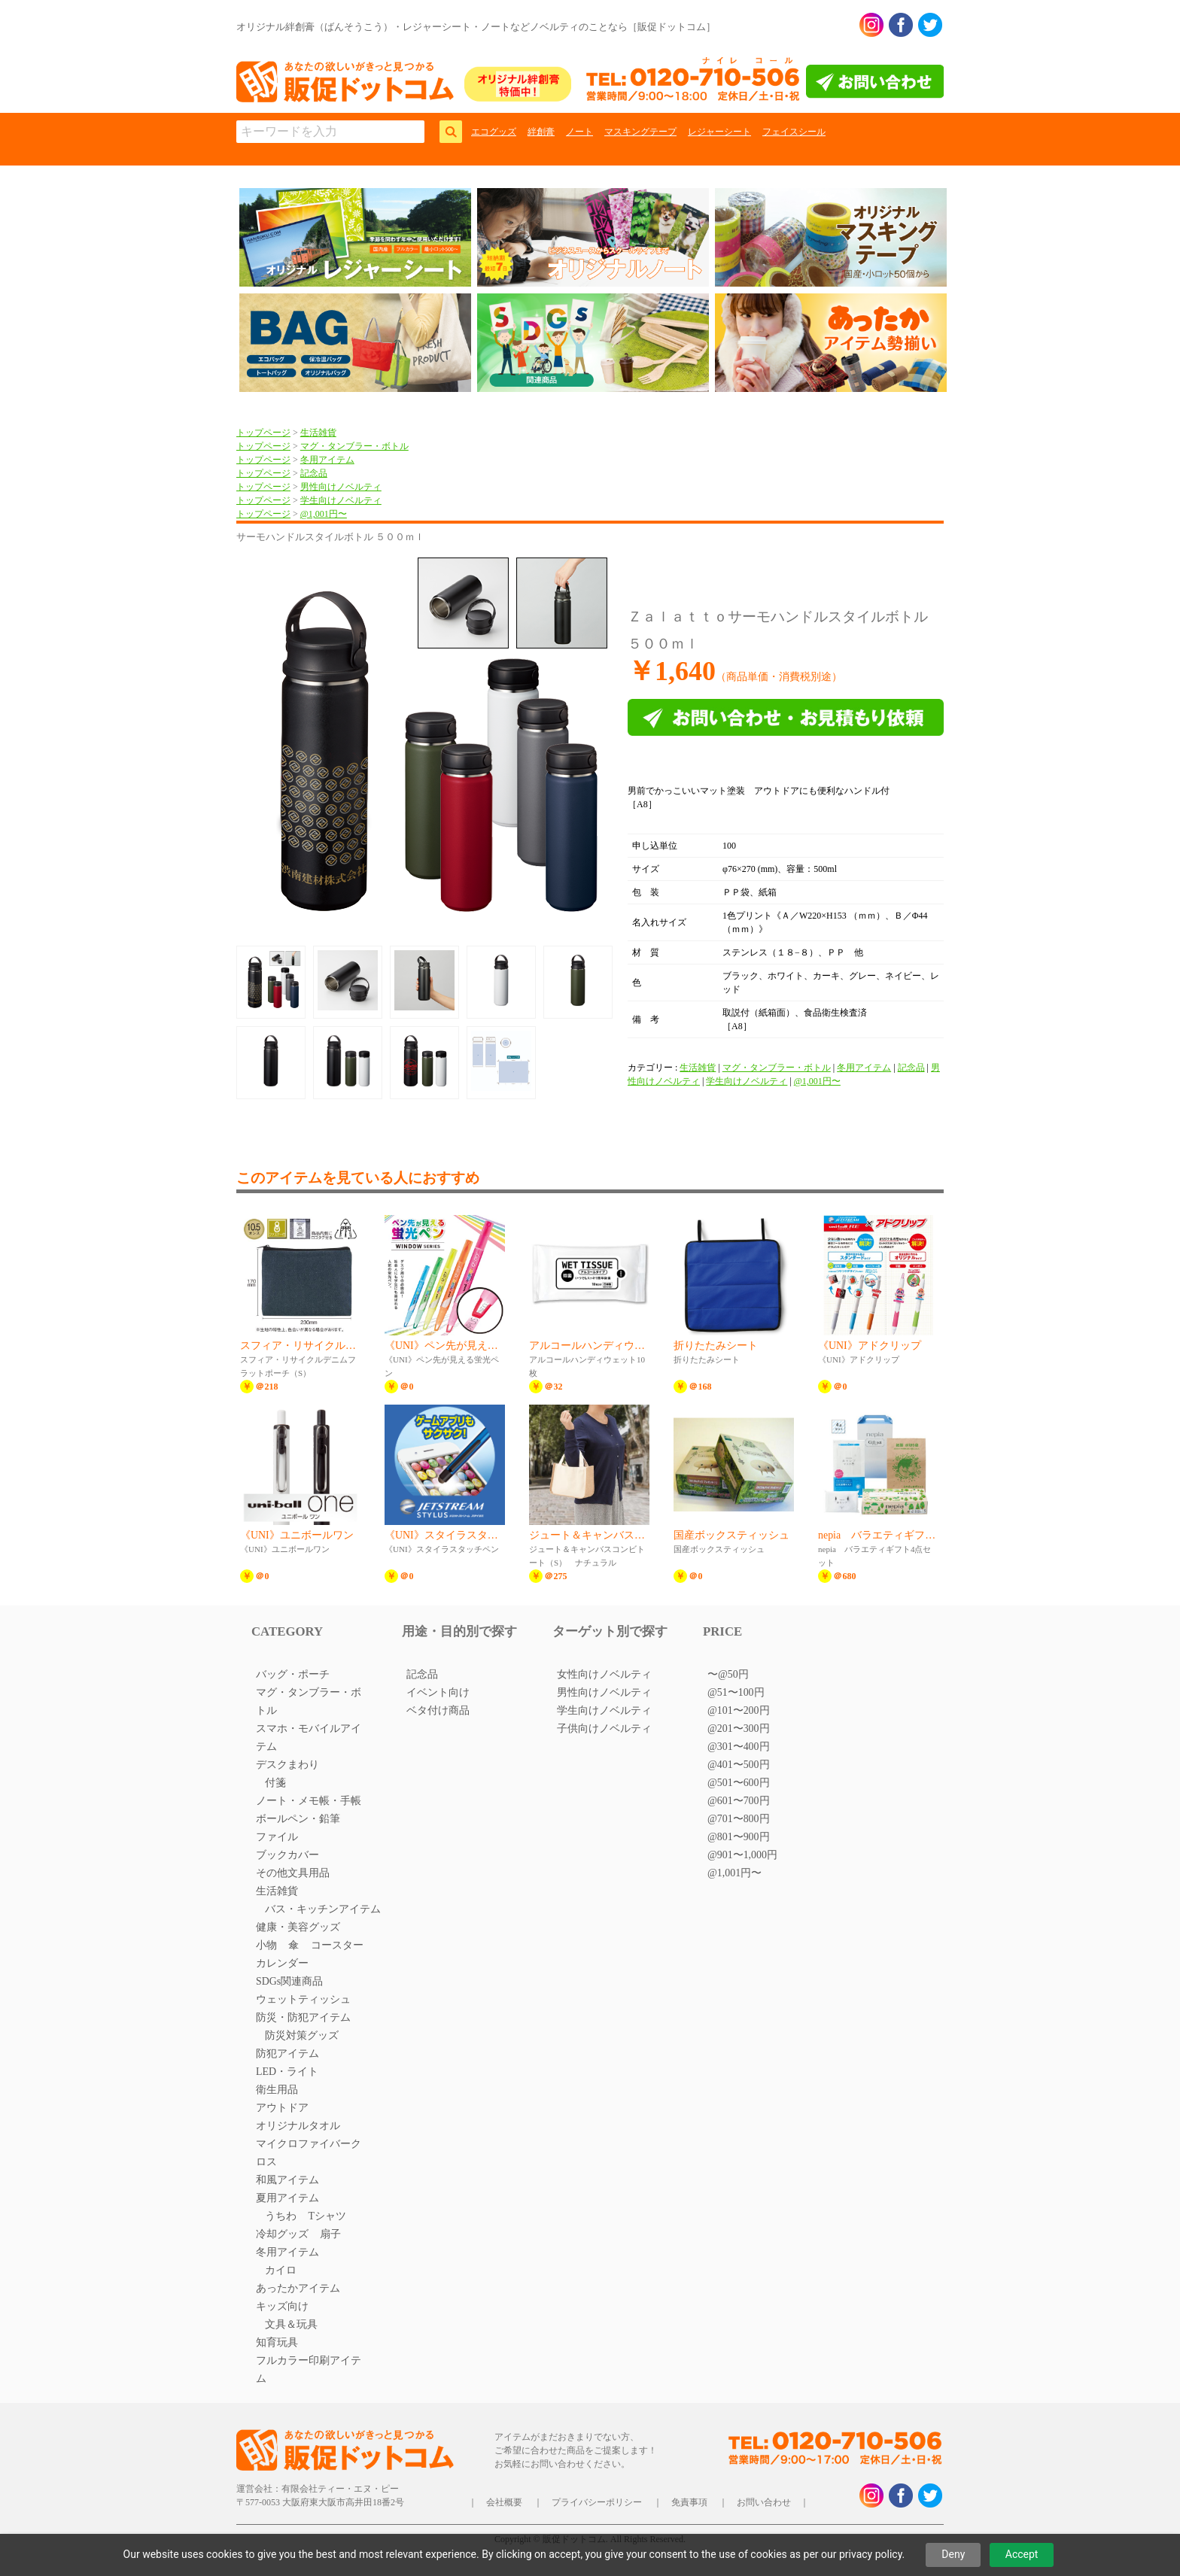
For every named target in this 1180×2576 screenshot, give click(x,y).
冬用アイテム (327, 459)
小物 (266, 1945)
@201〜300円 (738, 1728)
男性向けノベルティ (341, 486)
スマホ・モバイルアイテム (308, 1737)
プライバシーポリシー (597, 2502)
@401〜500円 (738, 1764)
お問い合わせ (764, 2502)
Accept (1022, 2554)
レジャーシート (719, 131)
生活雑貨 (318, 432)
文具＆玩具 (291, 2324)
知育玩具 (277, 2342)
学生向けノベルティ (341, 500)
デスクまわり (287, 1764)
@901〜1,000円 (742, 1855)
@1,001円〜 (323, 514)
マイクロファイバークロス (308, 2152)
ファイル (277, 1836)
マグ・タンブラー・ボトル (354, 446)
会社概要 (504, 2502)
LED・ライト (287, 2071)
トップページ (263, 432)
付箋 (275, 1782)
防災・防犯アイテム (303, 2017)
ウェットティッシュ (303, 1999)
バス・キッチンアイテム (323, 1909)
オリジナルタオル (298, 2125)
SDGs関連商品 (289, 1981)
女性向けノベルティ (604, 1674)
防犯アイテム (287, 2053)
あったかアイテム (298, 2288)
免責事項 (689, 2502)
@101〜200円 (738, 1710)
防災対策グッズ (302, 2035)
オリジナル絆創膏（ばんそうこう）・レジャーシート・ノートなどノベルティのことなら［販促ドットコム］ (476, 26)
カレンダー (282, 1963)
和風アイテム (287, 2180)
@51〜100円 (736, 1692)
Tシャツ (327, 2216)
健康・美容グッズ (298, 1927)
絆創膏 (541, 131)
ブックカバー (287, 1855)
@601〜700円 (738, 1800)
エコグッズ (493, 131)
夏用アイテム (287, 2198)
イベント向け (438, 1692)
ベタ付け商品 (438, 1710)
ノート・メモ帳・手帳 (308, 1800)
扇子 (330, 2234)
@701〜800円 (738, 1818)
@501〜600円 (738, 1782)
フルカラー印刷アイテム (308, 2369)
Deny (953, 2554)
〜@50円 (728, 1674)
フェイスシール (794, 131)
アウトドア (282, 2107)
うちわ (281, 2216)
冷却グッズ (282, 2234)
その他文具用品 (293, 1873)
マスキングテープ (640, 131)
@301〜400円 (738, 1746)
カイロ (281, 2270)
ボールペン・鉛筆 (298, 1818)
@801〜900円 (738, 1836)
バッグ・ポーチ (293, 1674)
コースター (337, 1945)
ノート (579, 131)
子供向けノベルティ (604, 1728)
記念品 (313, 473)
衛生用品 (277, 2089)
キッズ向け (282, 2306)
